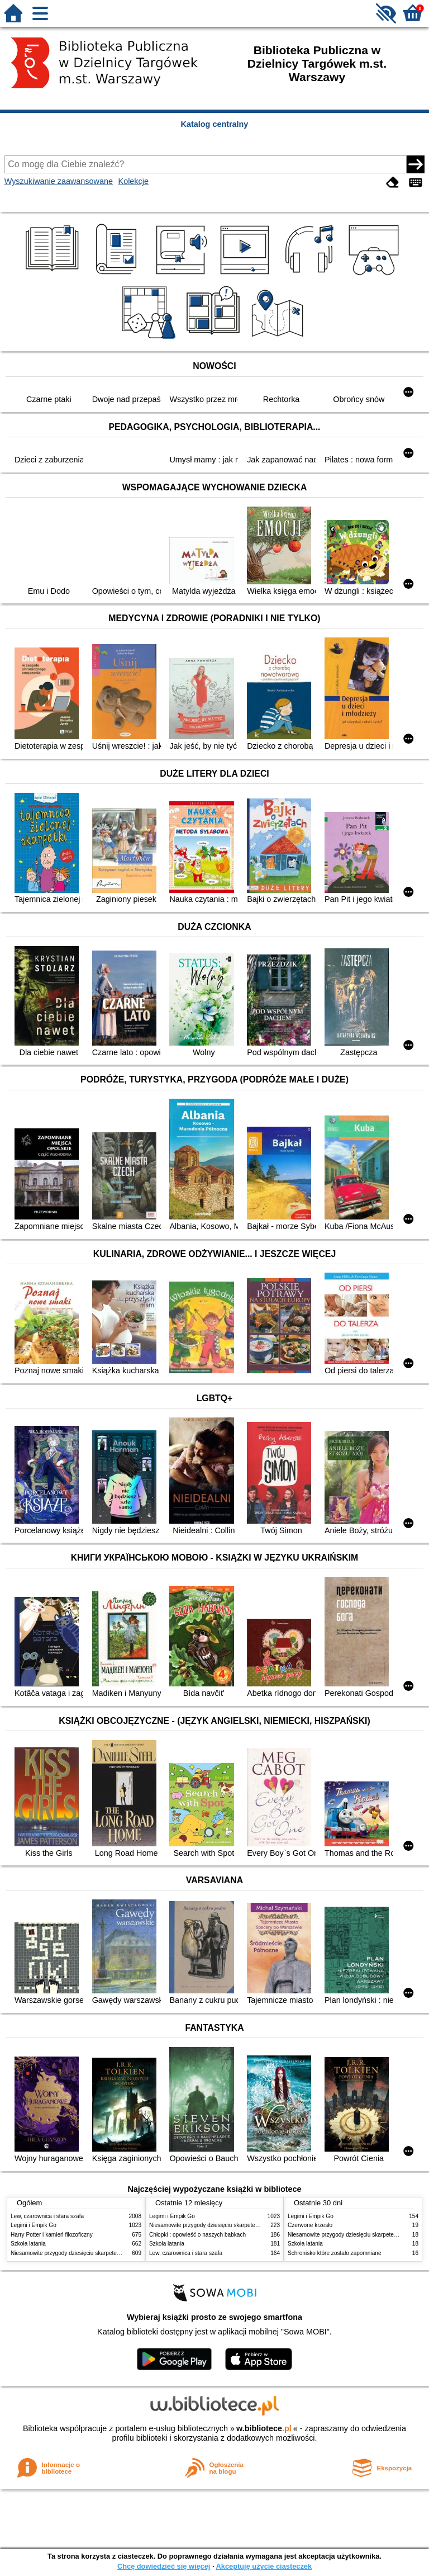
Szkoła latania (28, 2244)
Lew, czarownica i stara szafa (47, 2216)
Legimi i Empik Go (33, 2225)
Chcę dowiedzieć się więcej (163, 2566)
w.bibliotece (264, 2428)
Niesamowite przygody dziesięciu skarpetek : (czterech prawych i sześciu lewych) (112, 2253)
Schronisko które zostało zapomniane (335, 2253)
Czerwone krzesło (310, 2225)
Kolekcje (133, 181)
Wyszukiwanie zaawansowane (58, 181)
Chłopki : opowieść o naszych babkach (197, 2235)
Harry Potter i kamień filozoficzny (52, 2235)
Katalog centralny (215, 124)
